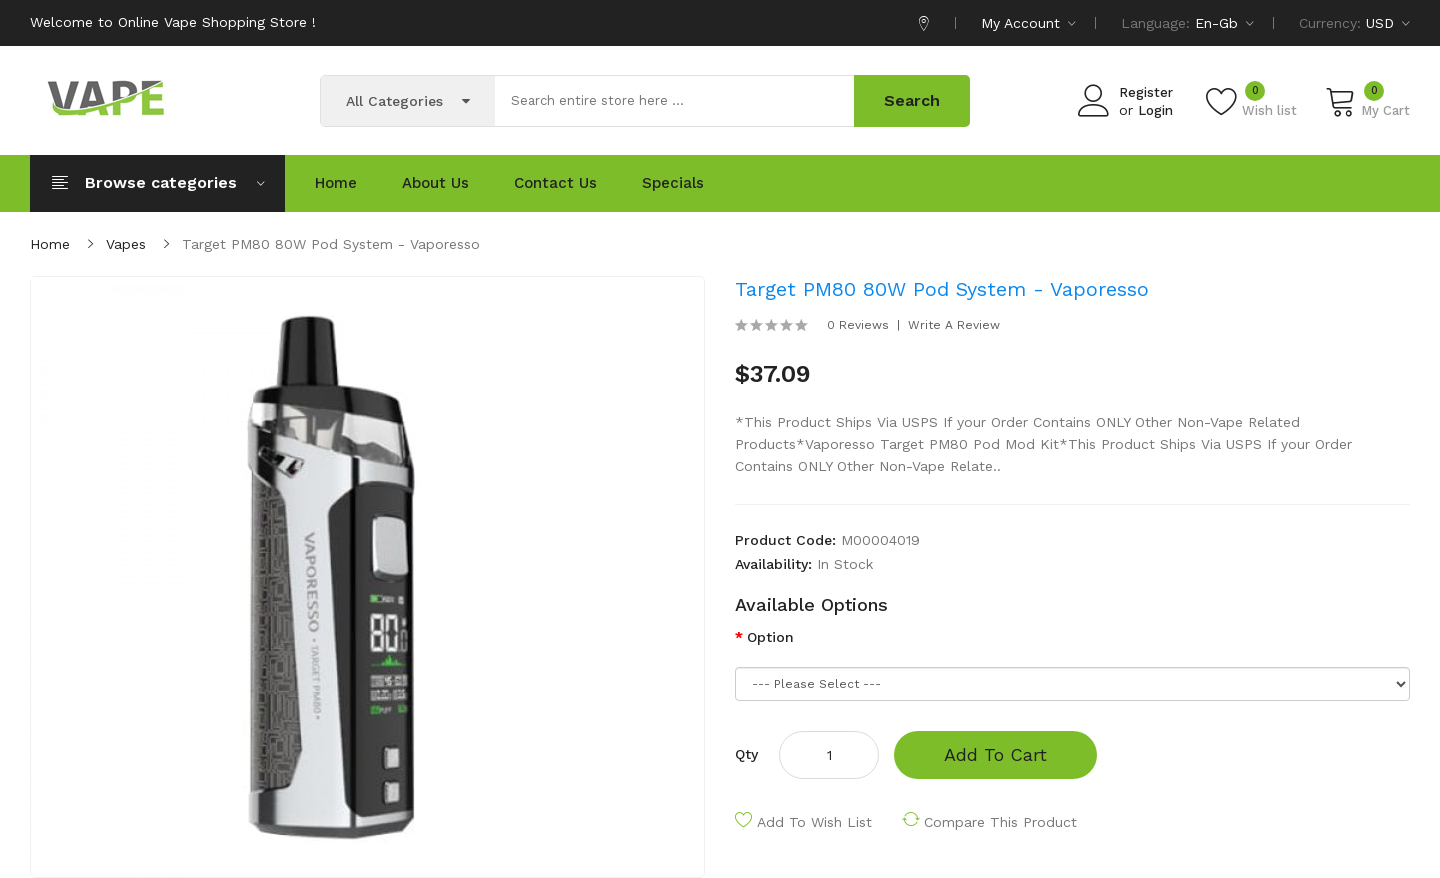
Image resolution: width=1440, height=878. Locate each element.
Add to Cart (995, 754)
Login (1155, 110)
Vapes (126, 244)
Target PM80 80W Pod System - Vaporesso (331, 244)
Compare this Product (1000, 822)
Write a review (954, 325)
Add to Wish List (814, 822)
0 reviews (858, 325)
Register (1146, 92)
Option (770, 637)
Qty (746, 754)
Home (50, 244)
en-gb (1224, 23)
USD (1388, 23)
